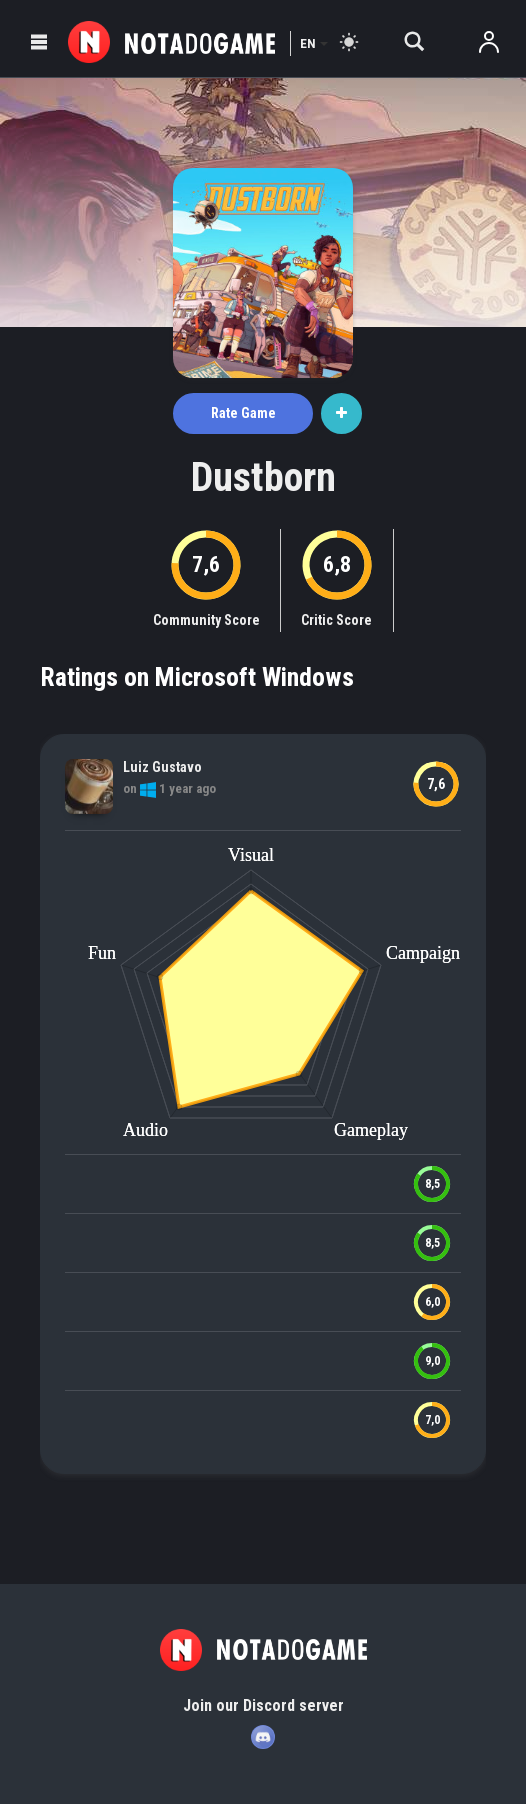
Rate (243, 413)
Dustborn (263, 477)
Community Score (206, 620)
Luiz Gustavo (162, 767)
